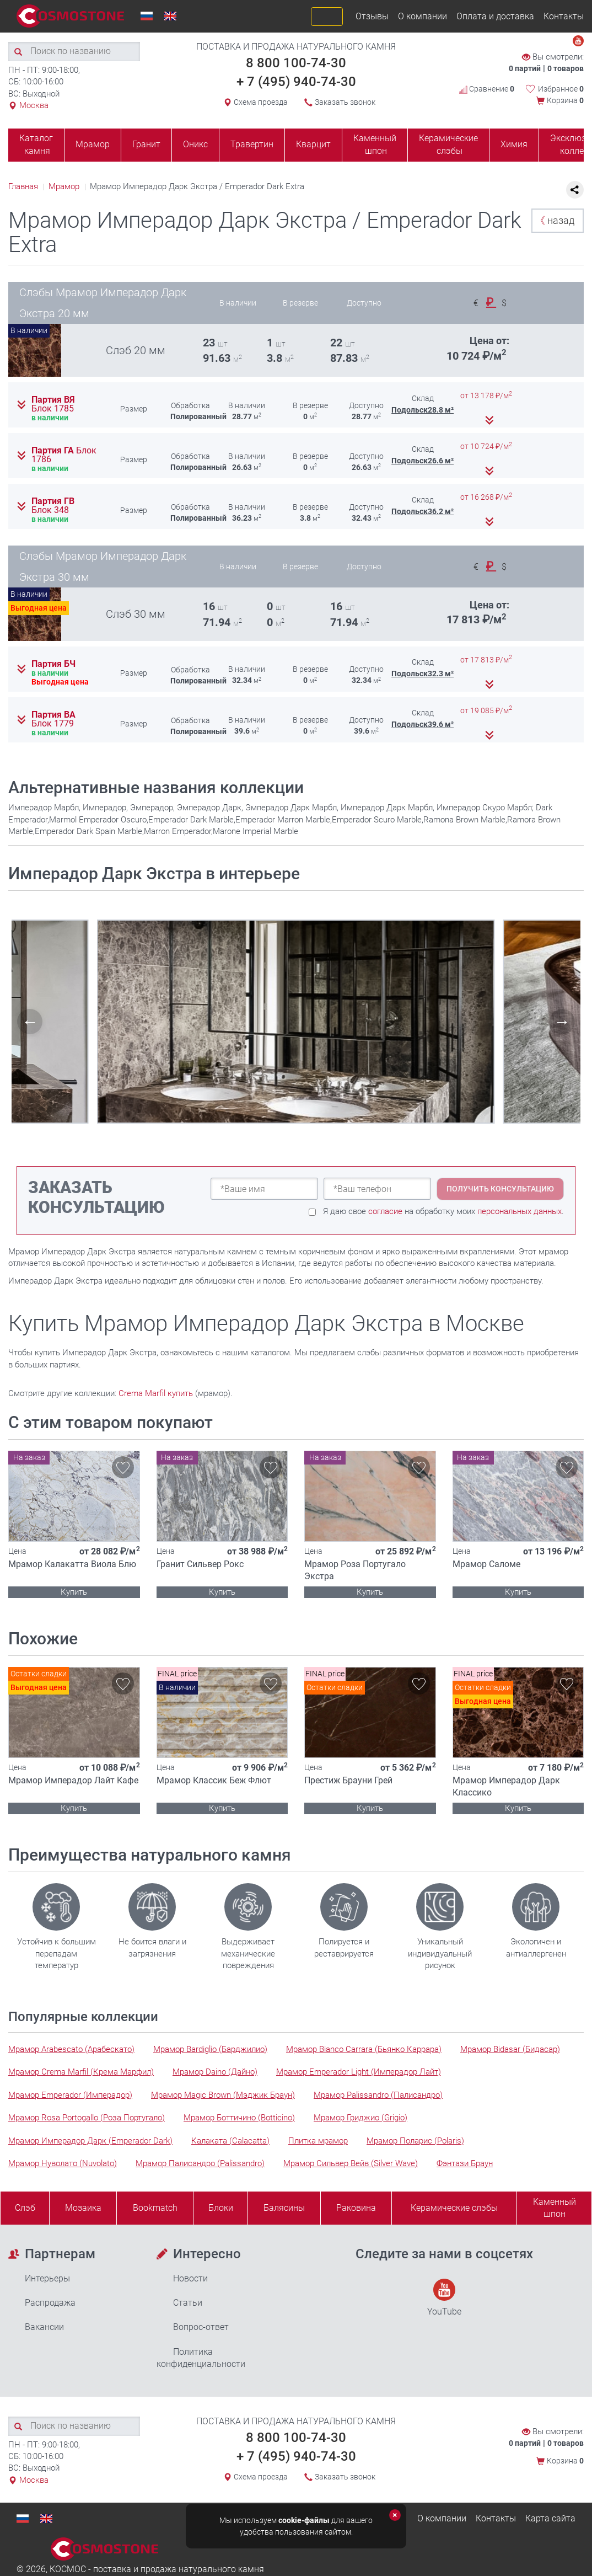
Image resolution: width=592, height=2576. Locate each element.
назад (554, 220)
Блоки (220, 2208)
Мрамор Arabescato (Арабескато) (71, 2049)
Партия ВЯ (53, 404)
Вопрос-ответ (201, 2327)
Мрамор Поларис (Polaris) (415, 2141)
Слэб (25, 2208)
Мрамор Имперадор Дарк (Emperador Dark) (90, 2141)
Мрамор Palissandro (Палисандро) (378, 2095)
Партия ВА (53, 719)
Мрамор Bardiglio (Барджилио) (210, 2049)
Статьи (187, 2302)
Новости (190, 2278)
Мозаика (83, 2208)
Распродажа (50, 2302)
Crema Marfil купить (156, 1393)
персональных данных (519, 1211)
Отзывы (372, 16)
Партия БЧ (53, 664)
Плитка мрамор (318, 2141)
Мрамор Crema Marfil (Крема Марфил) (81, 2072)
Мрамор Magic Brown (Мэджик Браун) (223, 2095)
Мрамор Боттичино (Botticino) (239, 2118)
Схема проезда (261, 102)
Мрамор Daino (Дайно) (215, 2072)
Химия (514, 144)
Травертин (251, 144)
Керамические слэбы (448, 144)
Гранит (146, 144)
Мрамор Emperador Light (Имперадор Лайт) (358, 2072)
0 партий (525, 68)
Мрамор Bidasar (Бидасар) (510, 2049)
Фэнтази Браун (465, 2163)
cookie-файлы (304, 2520)
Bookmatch (155, 2208)
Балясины (284, 2208)
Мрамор (93, 144)
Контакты (563, 16)
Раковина (356, 2208)
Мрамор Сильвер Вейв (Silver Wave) (350, 2163)
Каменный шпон (374, 144)
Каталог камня (36, 144)
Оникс (195, 144)
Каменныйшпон (554, 2208)
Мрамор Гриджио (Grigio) (360, 2118)
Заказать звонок (345, 102)
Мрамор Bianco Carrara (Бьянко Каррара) (364, 2049)
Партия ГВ (52, 506)
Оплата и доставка (495, 16)
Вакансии (44, 2327)
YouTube (444, 2298)
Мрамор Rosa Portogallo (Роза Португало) (86, 2118)
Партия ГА (63, 455)
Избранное (561, 88)
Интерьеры (47, 2278)
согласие (385, 1211)
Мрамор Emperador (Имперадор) (70, 2095)
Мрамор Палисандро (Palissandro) (200, 2163)
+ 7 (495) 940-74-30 (296, 81)
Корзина (565, 100)
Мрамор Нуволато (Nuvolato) (62, 2163)
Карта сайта (550, 2518)
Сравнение (486, 88)
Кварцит (313, 144)
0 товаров (565, 68)
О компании (422, 16)
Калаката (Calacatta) (230, 2141)
